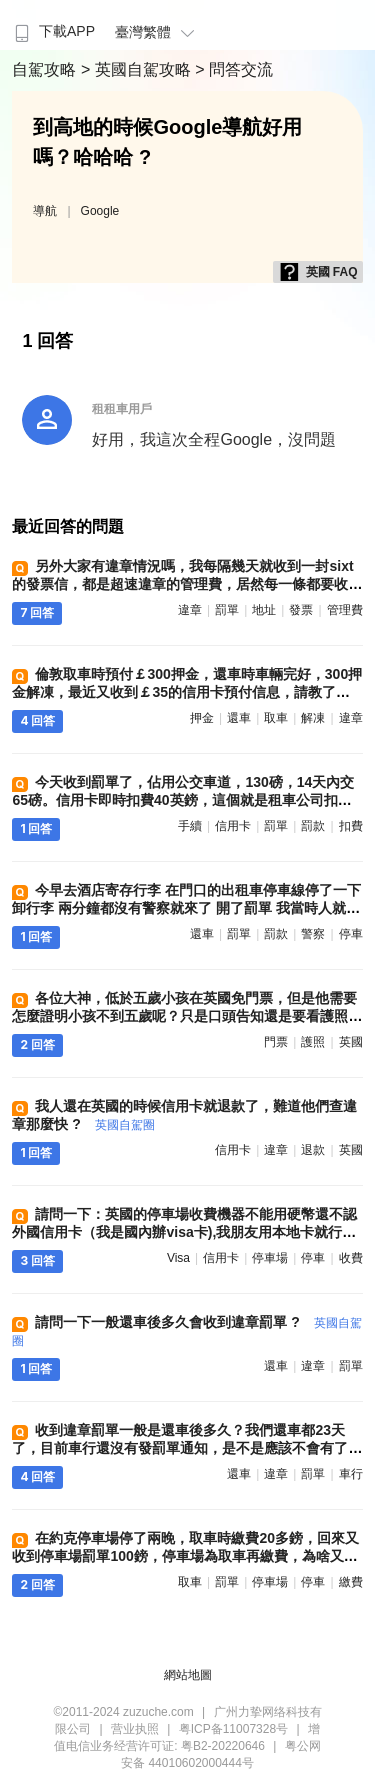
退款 (313, 1150)
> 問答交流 (234, 69)
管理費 (345, 610)
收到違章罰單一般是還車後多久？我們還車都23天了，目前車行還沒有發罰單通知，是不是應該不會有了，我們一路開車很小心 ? (187, 1448)
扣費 (351, 826)
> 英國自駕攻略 (138, 69)
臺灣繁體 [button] (157, 32)
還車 (239, 718)
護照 (313, 1042)
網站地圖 (188, 1675)
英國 (351, 1042)
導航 (45, 211)
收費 (351, 1258)
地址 (264, 610)
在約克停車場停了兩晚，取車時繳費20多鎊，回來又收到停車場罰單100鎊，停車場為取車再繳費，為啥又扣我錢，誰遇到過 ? (185, 1556)
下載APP (52, 31)
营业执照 (135, 1729)
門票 (276, 1042)
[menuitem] (52, 25)
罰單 (227, 610)
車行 (351, 1474)
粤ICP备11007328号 (233, 1729)
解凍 (313, 718)
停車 (351, 934)
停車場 (270, 1258)
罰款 (313, 826)
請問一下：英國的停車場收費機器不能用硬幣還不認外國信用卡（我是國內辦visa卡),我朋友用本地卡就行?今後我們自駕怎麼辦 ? (184, 1232)
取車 (276, 718)
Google (100, 211)
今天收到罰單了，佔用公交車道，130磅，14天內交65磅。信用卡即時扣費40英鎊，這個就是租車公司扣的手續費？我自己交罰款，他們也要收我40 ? (183, 800)
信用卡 (233, 826)
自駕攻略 (46, 69)
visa (178, 1258)
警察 (313, 934)
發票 (301, 610)
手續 (190, 826)
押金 (202, 718)
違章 (190, 610)
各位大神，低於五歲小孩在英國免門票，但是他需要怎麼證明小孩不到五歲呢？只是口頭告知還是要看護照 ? (186, 1016)
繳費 (351, 1582)
